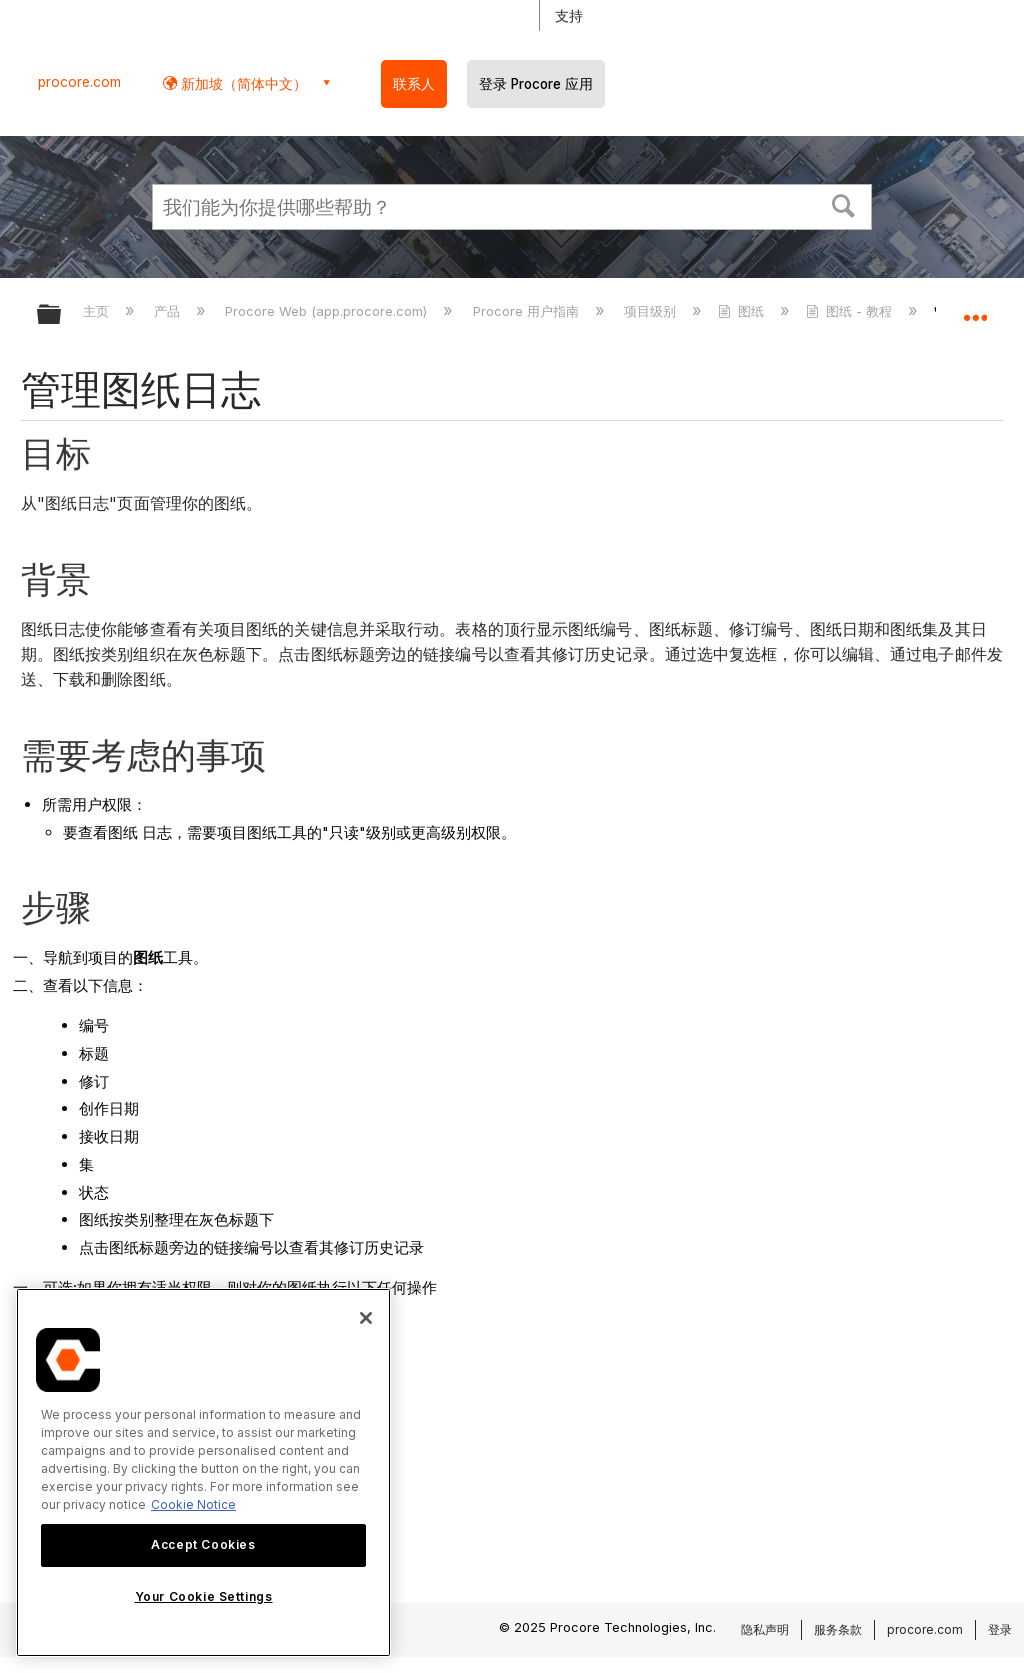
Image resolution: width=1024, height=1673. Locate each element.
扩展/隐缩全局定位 (975, 308)
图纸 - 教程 (851, 311)
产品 (169, 311)
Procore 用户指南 (528, 311)
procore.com (79, 82)
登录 (1000, 1629)
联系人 (414, 84)
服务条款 (838, 1629)
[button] (844, 204)
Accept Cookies (203, 1544)
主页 (98, 311)
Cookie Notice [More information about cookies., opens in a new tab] (193, 1504)
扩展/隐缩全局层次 (62, 315)
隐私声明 (765, 1629)
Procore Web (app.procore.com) (328, 311)
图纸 (743, 311)
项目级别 (652, 311)
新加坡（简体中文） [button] (242, 83)
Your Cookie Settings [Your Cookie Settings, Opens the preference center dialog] (204, 1596)
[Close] (366, 1318)
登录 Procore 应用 (536, 84)
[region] (203, 1472)
